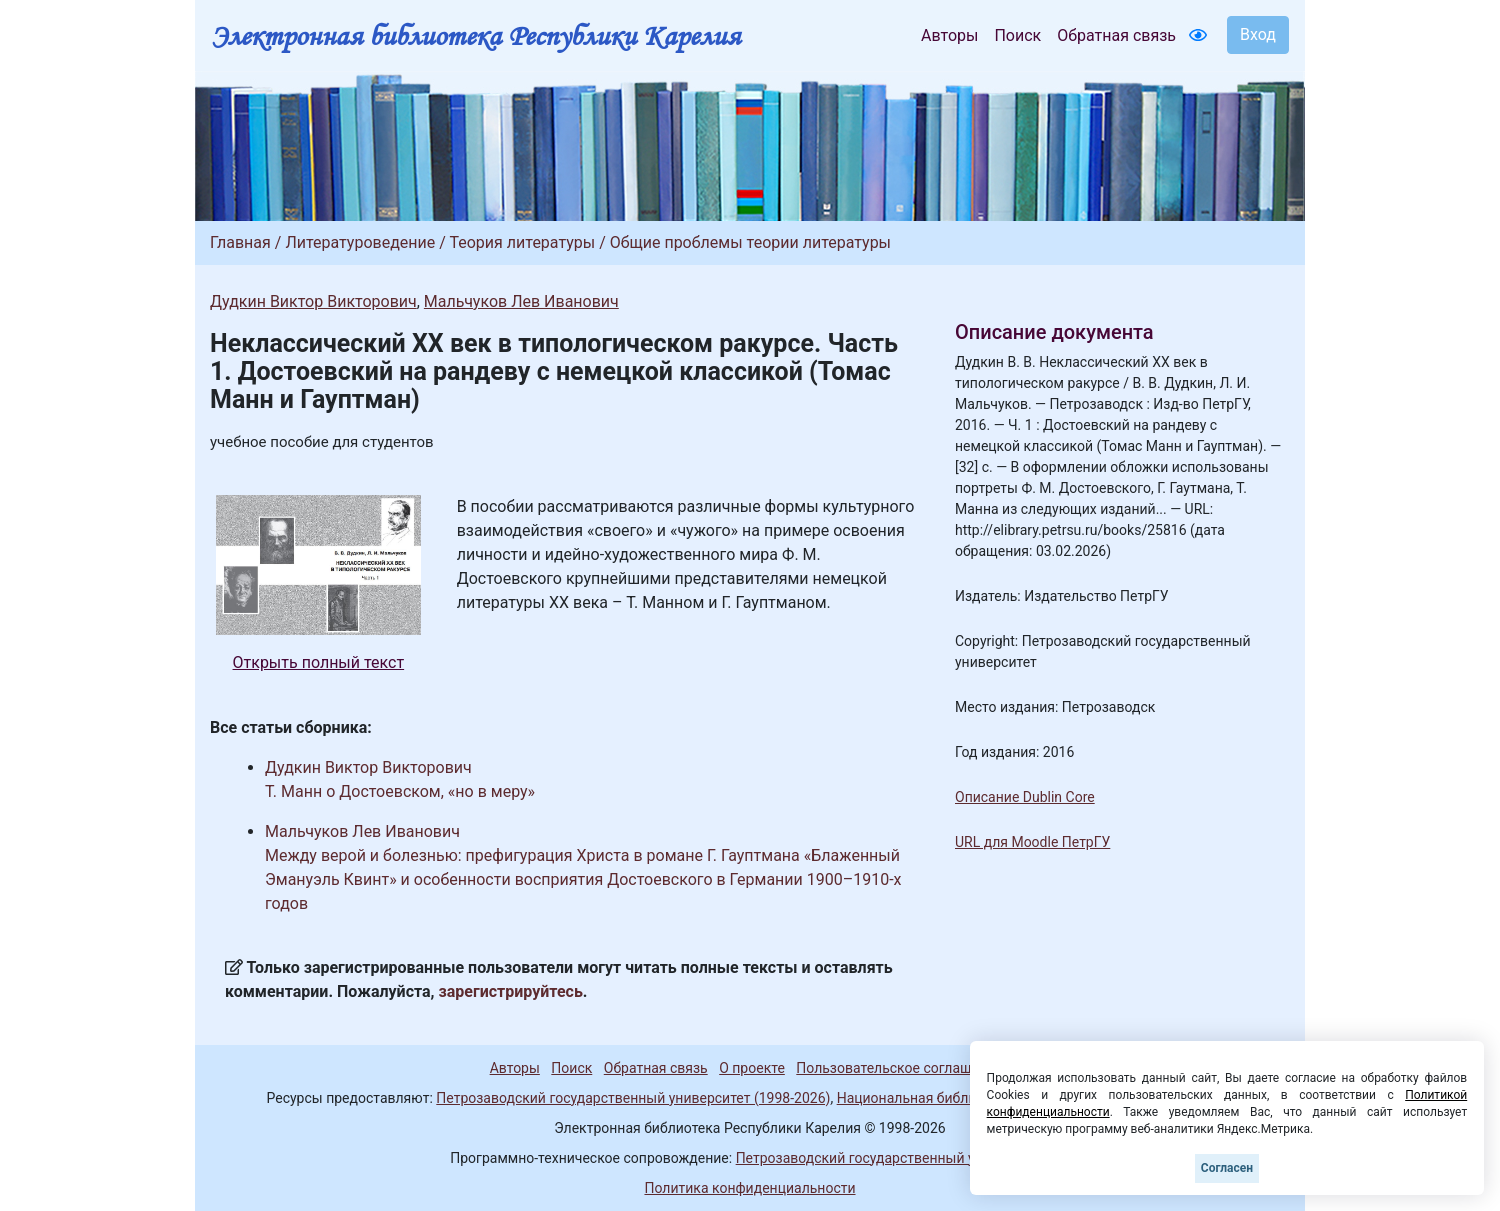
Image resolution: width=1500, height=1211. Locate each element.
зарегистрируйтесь (511, 991)
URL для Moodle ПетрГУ (1032, 842)
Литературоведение (360, 242)
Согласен (1227, 1168)
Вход (1258, 34)
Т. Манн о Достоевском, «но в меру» (400, 791)
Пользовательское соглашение (899, 1068)
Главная (240, 242)
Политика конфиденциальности (749, 1188)
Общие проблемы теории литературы (750, 242)
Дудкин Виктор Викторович (313, 301)
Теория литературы (522, 242)
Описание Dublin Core (1025, 797)
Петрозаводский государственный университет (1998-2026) (633, 1098)
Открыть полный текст (319, 662)
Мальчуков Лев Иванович (521, 301)
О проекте (752, 1068)
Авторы (949, 35)
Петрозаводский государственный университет (893, 1158)
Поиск (1017, 35)
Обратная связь (1116, 35)
